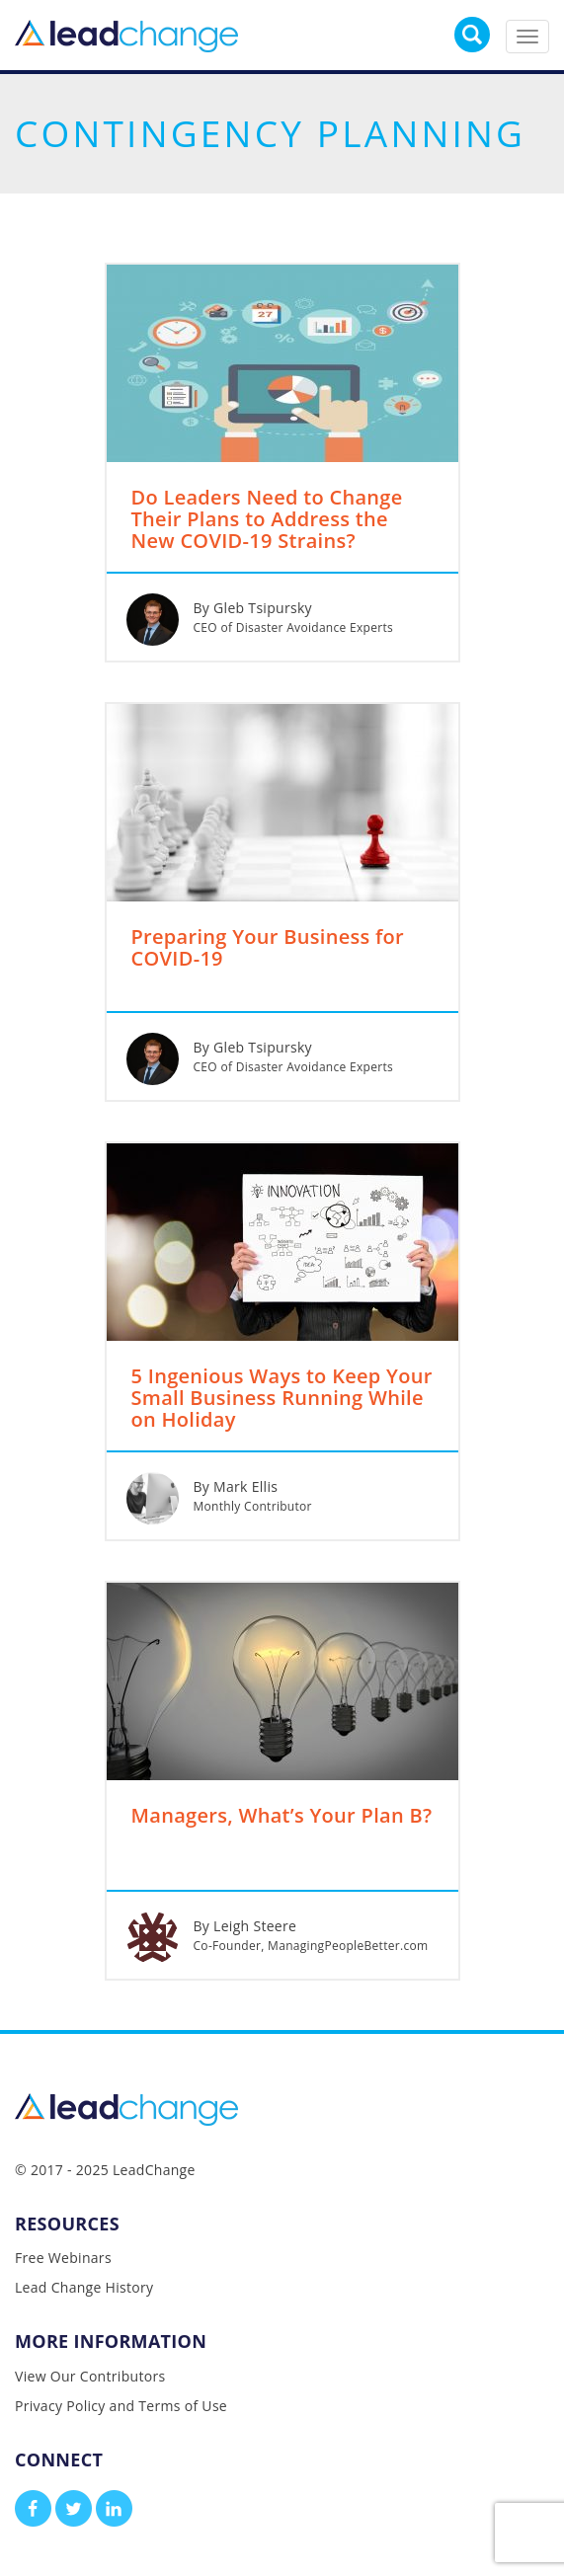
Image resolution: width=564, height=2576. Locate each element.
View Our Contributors (90, 2376)
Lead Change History (84, 2287)
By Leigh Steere (245, 1925)
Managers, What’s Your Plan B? (282, 1817)
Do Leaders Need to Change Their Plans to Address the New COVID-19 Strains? (267, 520)
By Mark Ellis (236, 1486)
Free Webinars (63, 2257)
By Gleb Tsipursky (253, 607)
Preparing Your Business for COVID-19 (268, 949)
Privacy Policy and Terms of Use (121, 2405)
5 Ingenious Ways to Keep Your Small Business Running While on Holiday (282, 1399)
